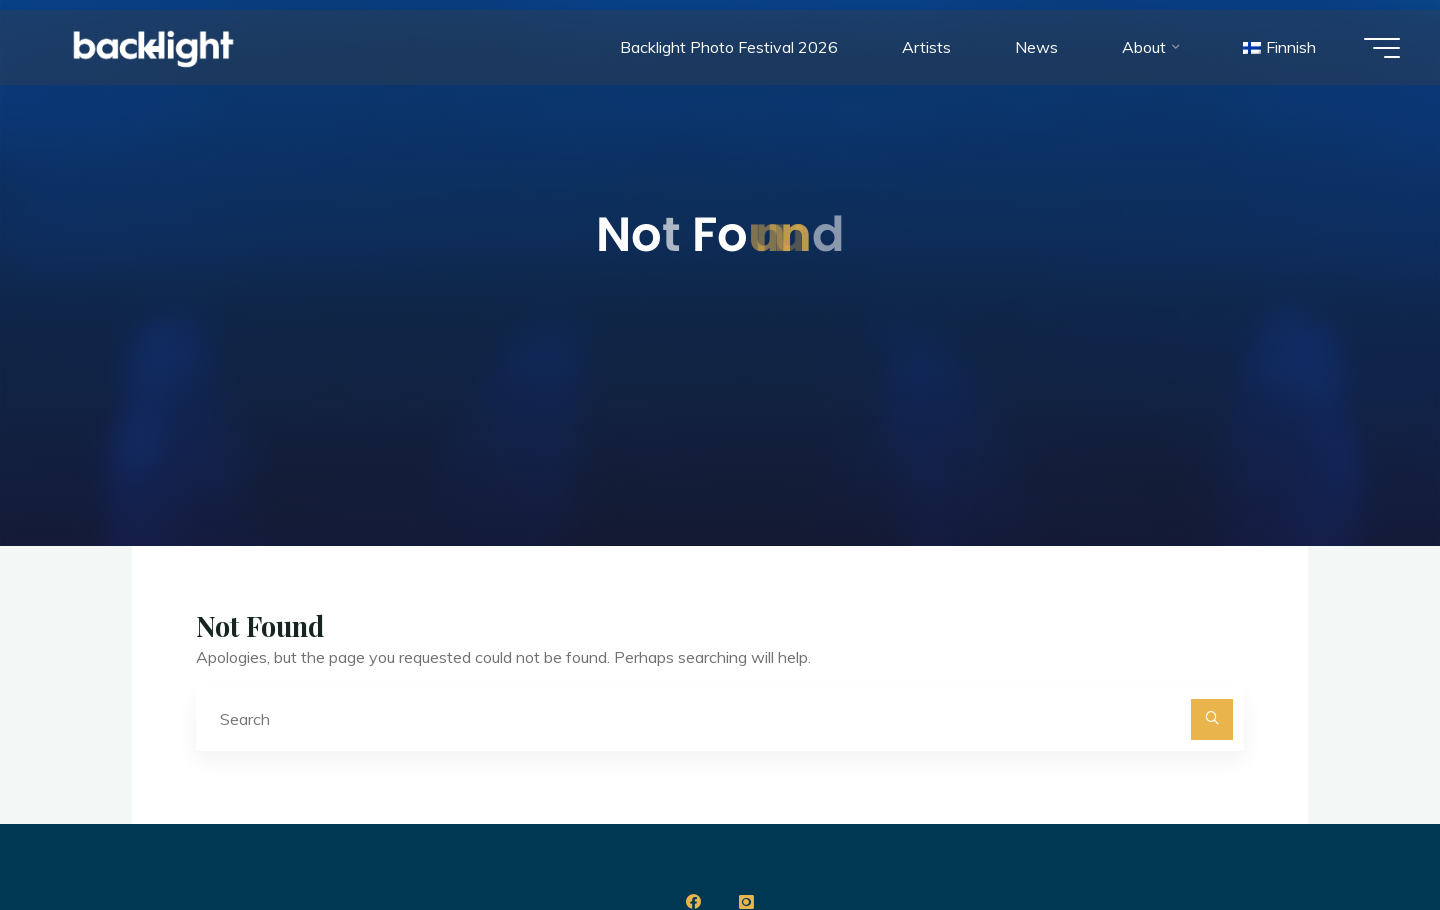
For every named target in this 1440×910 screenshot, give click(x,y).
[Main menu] (1382, 48)
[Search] (1212, 720)
